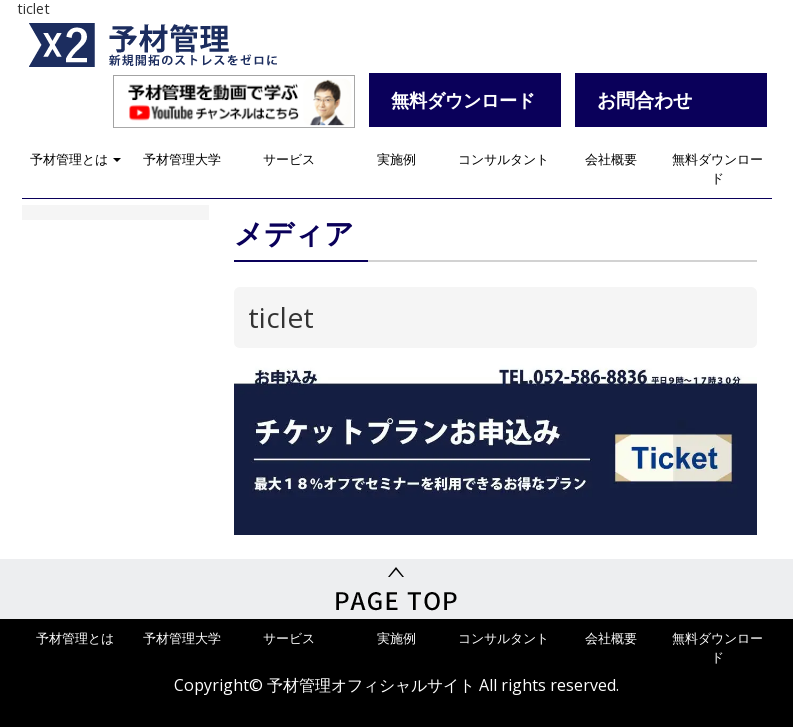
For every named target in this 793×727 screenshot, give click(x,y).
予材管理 (177, 45)
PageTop (396, 589)
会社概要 (611, 159)
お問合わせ (644, 99)
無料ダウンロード (717, 168)
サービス (289, 159)
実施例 (396, 159)
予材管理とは (75, 159)
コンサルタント (503, 159)
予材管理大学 (182, 159)
